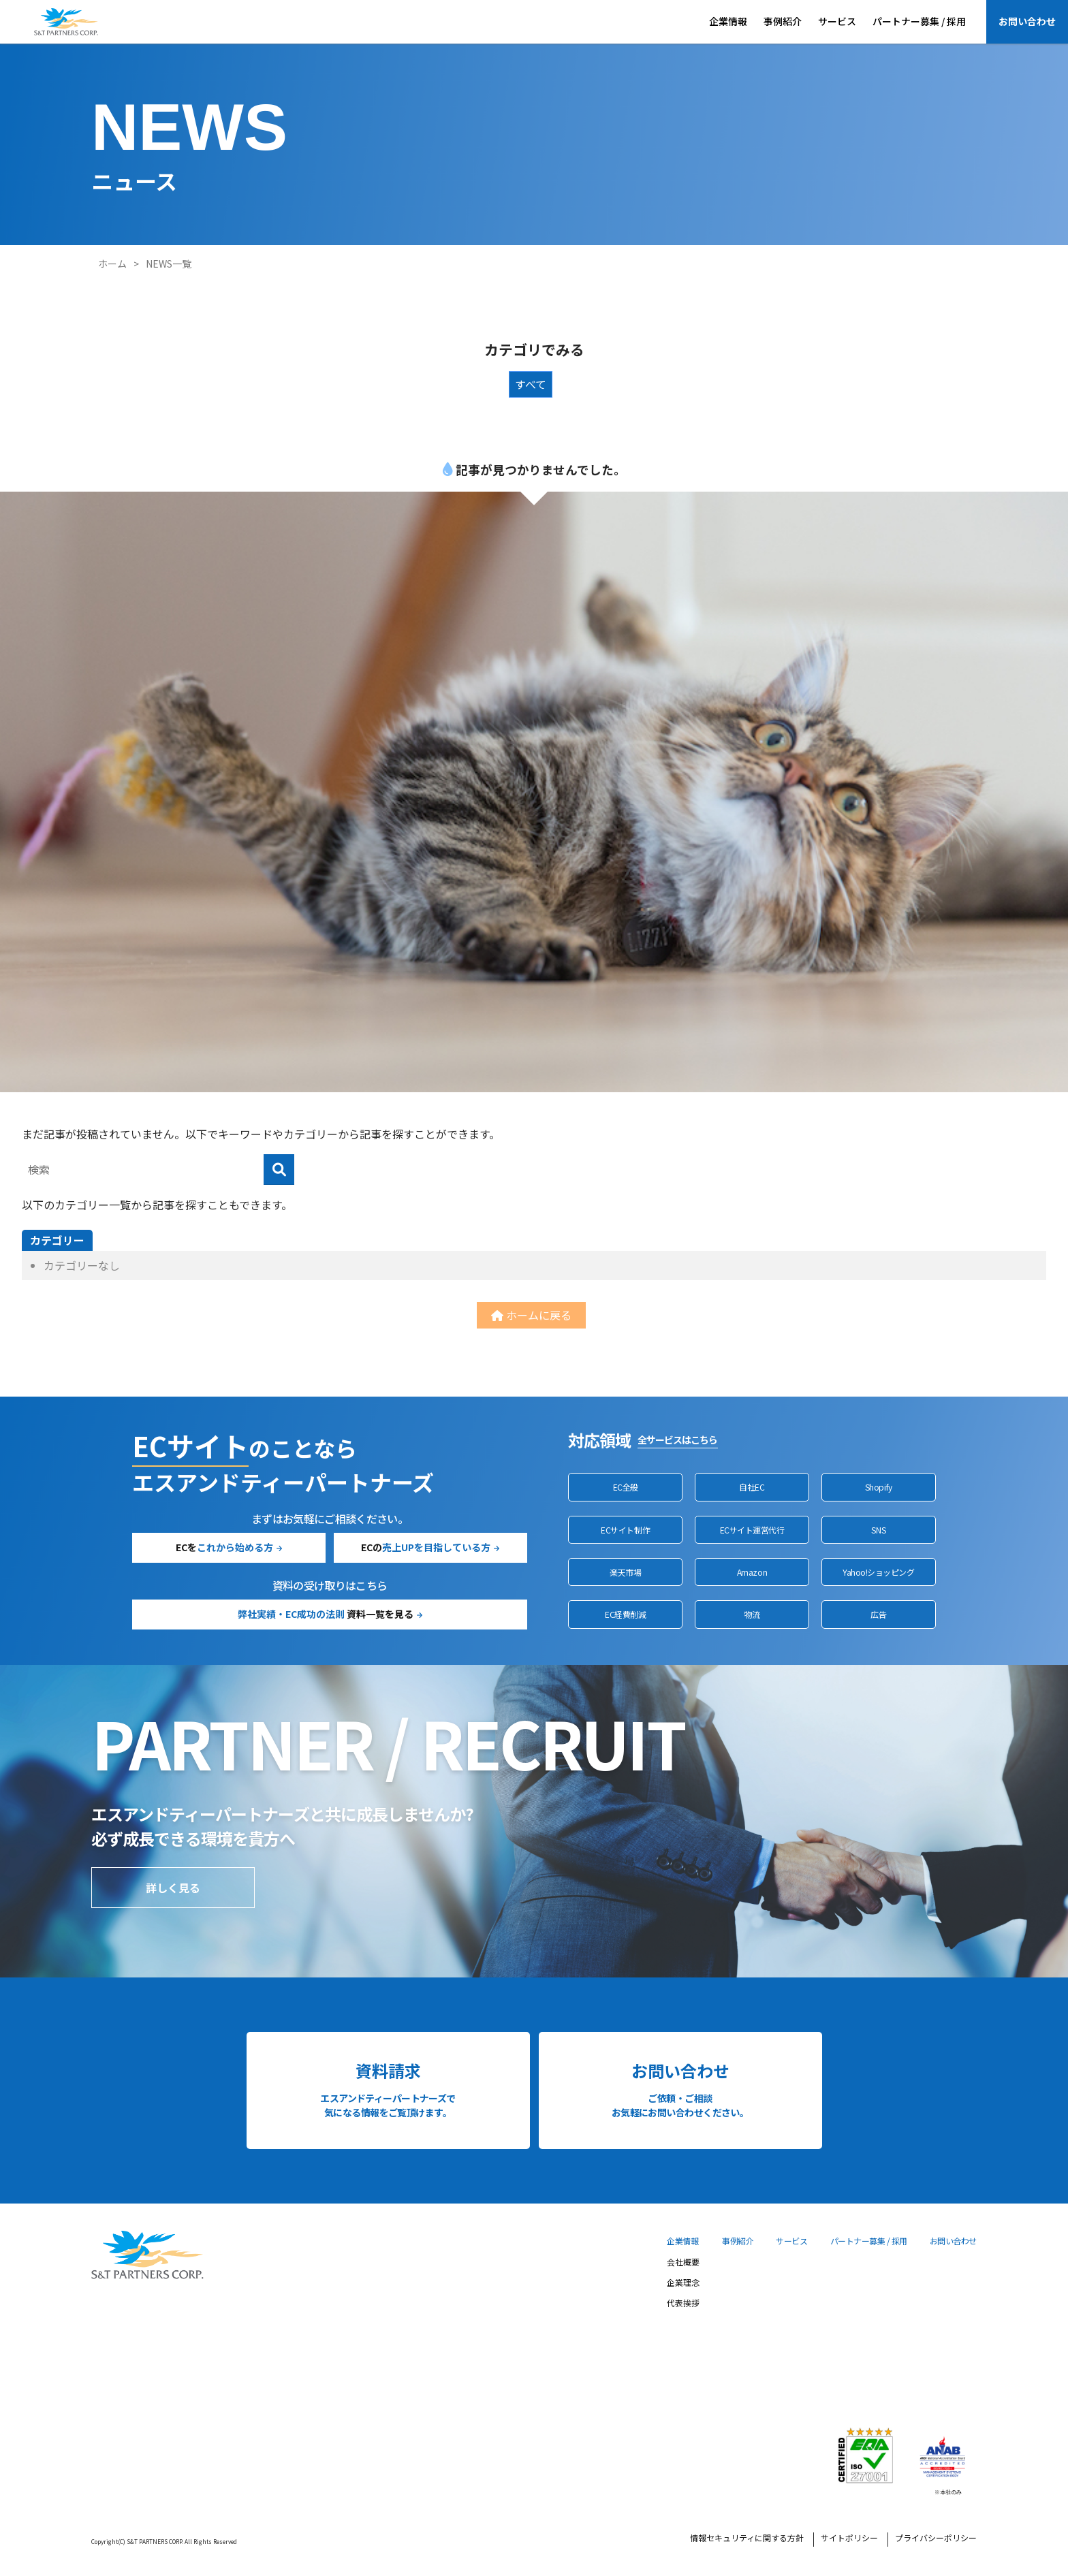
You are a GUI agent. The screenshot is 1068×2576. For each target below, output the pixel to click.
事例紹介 (783, 21)
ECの (425, 1547)
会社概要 (683, 2263)
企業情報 (728, 21)
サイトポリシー (849, 2538)
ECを (224, 1547)
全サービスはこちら (677, 1439)
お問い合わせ (1027, 21)
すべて (530, 384)
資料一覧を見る (325, 1614)
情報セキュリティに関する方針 (747, 2538)
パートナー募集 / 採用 (919, 21)
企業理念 (683, 2283)
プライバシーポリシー (936, 2538)
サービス (837, 21)
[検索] (279, 1169)
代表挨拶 (683, 2303)
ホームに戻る (531, 1315)
